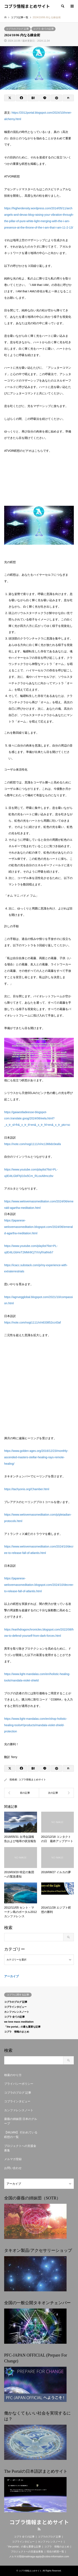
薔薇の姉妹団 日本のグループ (20, 2121)
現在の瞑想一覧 (55, 2551)
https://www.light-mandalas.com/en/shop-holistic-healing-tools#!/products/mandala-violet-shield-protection (35, 1725)
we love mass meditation (18, 2021)
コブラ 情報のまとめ (16, 2031)
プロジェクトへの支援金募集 (20, 2148)
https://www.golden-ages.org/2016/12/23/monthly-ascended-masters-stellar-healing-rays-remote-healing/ (36, 1457)
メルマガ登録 (13, 2159)
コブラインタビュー (15, 2006)
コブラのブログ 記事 (17, 28)
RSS (39, 2529)
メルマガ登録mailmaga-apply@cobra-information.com (39, 2556)
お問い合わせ (13, 2168)
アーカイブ (11, 1976)
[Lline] (44, 98)
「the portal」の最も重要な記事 (22, 2026)
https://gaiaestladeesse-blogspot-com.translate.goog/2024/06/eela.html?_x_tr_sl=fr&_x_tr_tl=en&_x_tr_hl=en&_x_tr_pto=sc (37, 1118)
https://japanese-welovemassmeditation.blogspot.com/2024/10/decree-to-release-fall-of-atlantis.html (39, 1585)
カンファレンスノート (16, 2011)
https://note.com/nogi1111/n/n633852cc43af (32, 1322)
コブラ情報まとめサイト (32, 1779)
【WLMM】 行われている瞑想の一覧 (20, 2135)
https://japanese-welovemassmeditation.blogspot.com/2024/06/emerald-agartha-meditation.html (38, 1227)
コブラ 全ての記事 (43, 28)
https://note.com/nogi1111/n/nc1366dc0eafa (32, 1144)
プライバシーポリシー (18, 2083)
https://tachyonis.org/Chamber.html (26, 1489)
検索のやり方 (13, 2075)
